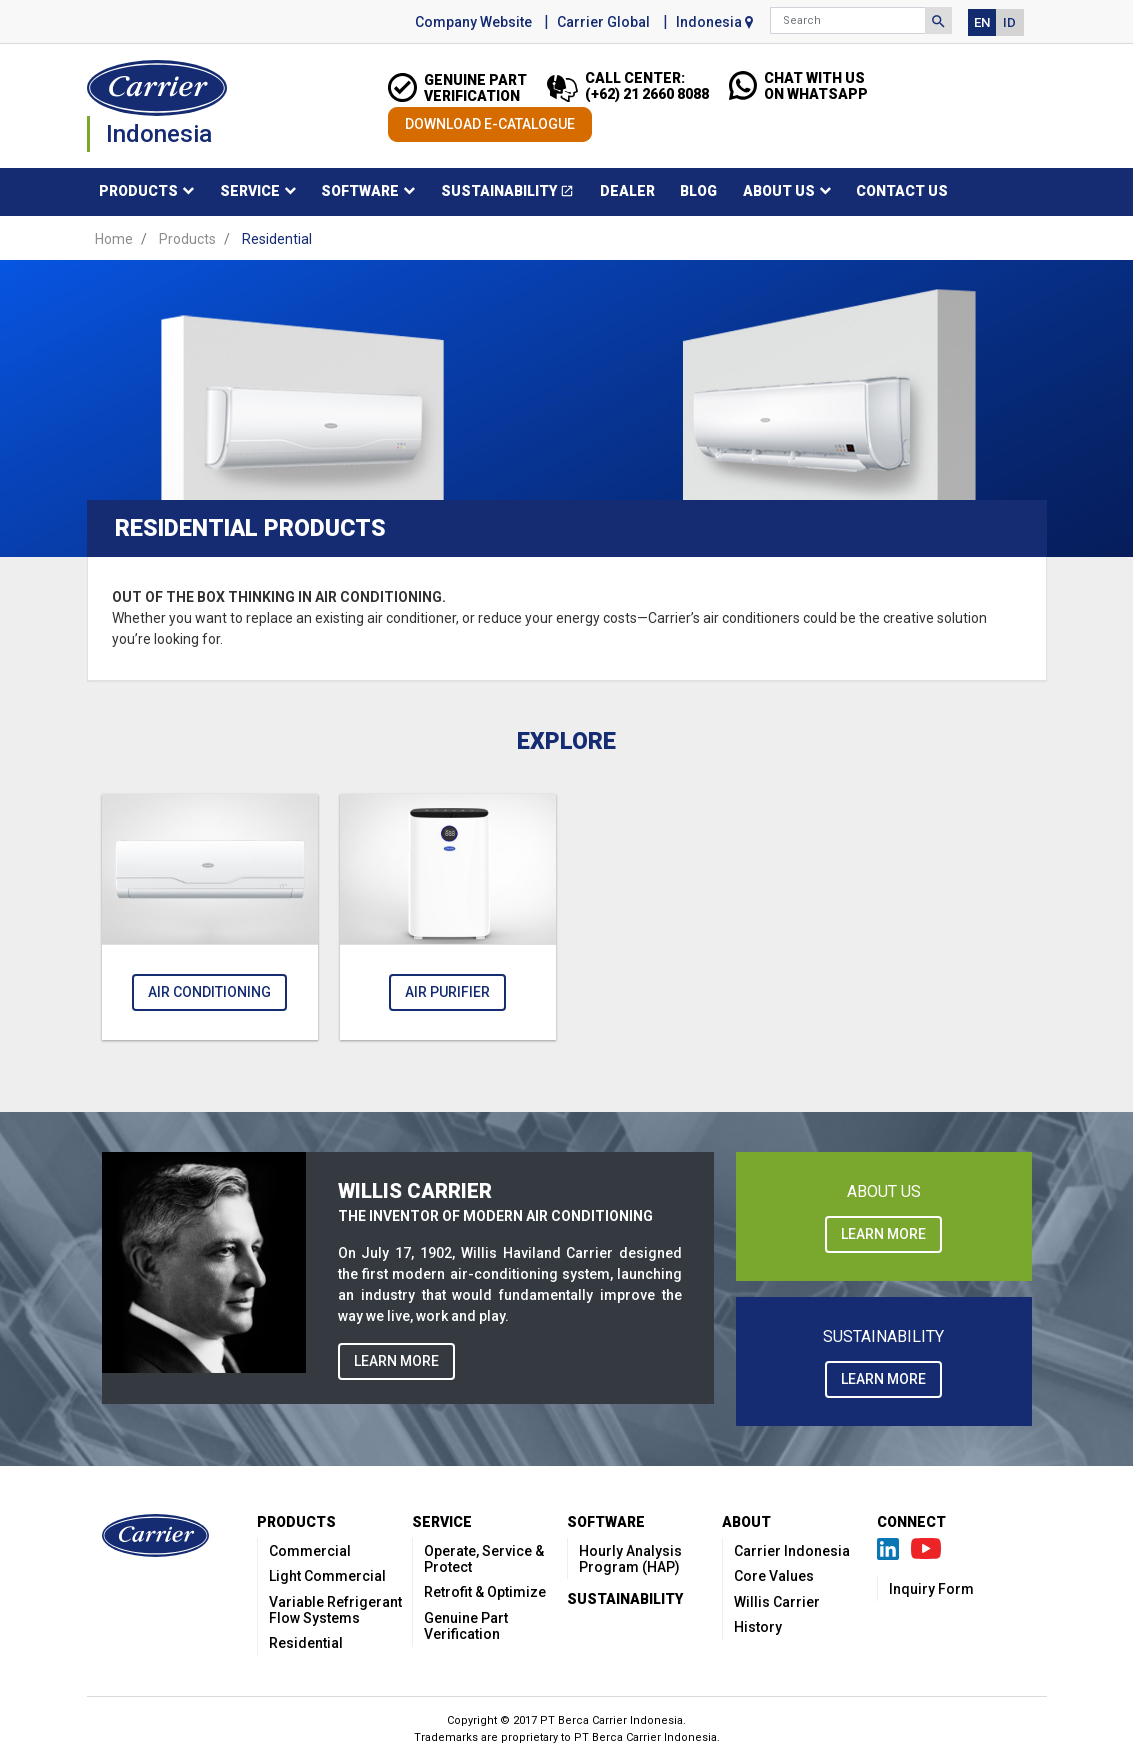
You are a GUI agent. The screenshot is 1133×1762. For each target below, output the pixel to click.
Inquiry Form (931, 1589)
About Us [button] (779, 191)
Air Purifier (447, 992)
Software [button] (360, 191)
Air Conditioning (209, 992)
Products (187, 239)
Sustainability (514, 194)
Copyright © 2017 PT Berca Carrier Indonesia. (566, 1720)
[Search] (848, 20)
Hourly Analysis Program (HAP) (630, 1559)
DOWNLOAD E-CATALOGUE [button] (490, 124)
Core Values (774, 1576)
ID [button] (1009, 22)
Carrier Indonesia (792, 1551)
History (758, 1627)
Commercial (310, 1551)
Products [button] (138, 191)
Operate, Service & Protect (484, 1559)
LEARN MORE (396, 1361)
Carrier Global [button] (603, 22)
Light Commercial (327, 1576)
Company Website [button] (473, 22)
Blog (698, 191)
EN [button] (982, 22)
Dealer (627, 191)
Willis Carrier (777, 1602)
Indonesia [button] (714, 22)
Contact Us (902, 191)
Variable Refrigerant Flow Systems (335, 1610)
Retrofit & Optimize (485, 1592)
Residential (306, 1643)
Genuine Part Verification (466, 1626)
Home (114, 239)
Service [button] (250, 191)
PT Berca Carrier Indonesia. (647, 1737)
